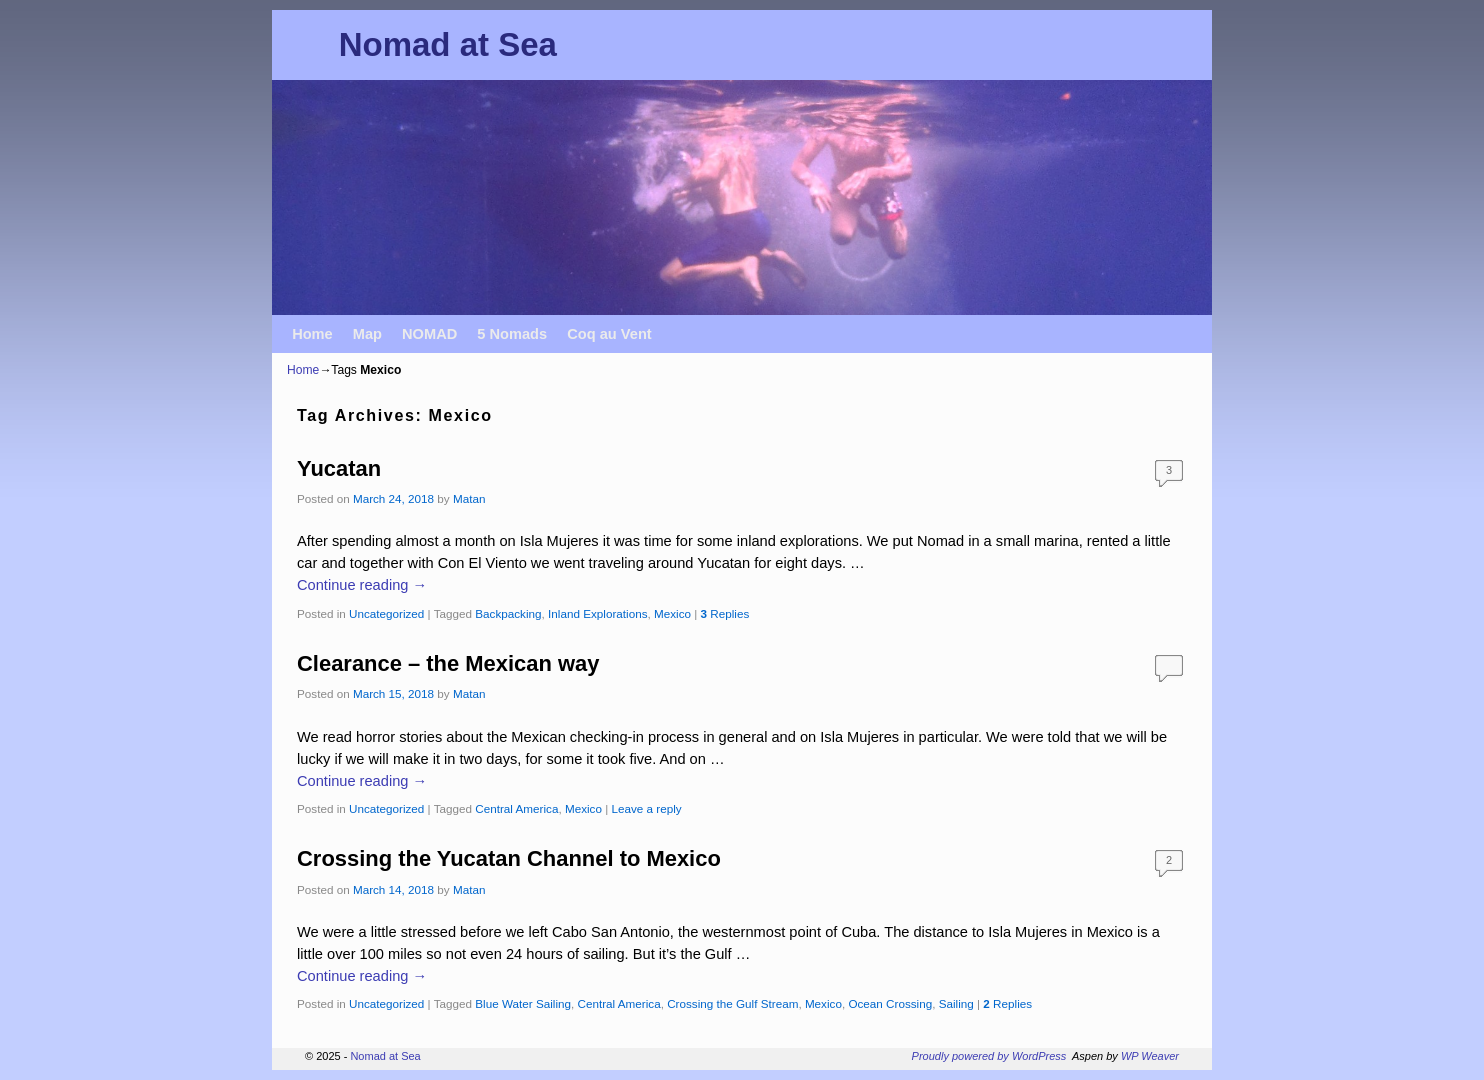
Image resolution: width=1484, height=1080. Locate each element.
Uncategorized (386, 613)
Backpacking (508, 613)
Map (367, 334)
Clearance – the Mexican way (448, 663)
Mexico (672, 613)
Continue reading (362, 585)
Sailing (956, 1003)
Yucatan (339, 468)
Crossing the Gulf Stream (732, 1003)
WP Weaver (1150, 1056)
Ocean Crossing (890, 1003)
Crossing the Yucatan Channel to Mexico (509, 858)
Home (312, 334)
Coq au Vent (609, 334)
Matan (469, 498)
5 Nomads (512, 334)
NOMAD (429, 334)
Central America (516, 808)
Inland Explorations (597, 613)
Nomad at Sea (448, 44)
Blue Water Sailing (523, 1003)
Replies (725, 613)
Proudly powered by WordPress (989, 1056)
